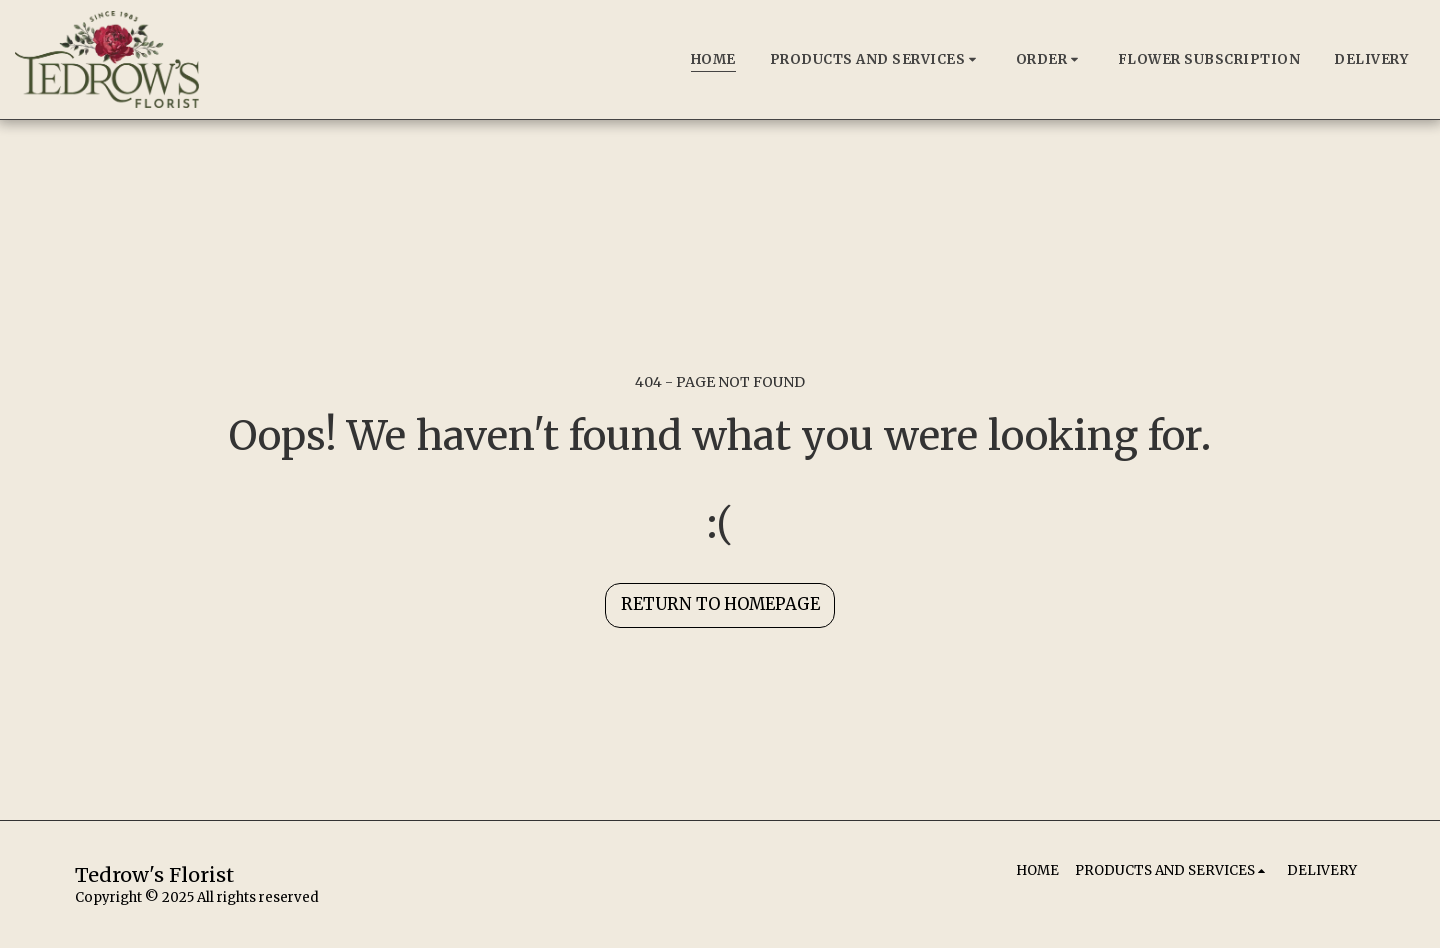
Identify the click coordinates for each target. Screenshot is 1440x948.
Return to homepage (720, 604)
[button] (876, 60)
